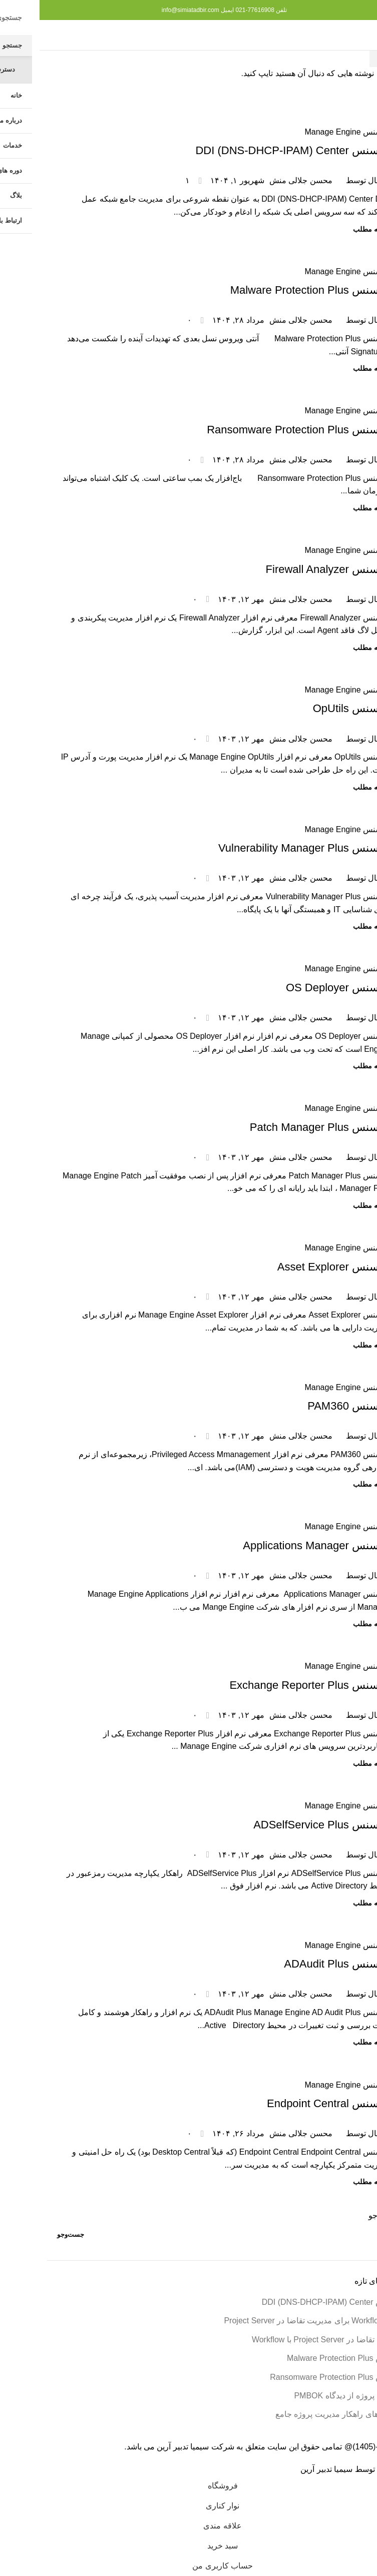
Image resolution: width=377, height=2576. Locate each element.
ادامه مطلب (331, 229)
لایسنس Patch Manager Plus (279, 1127)
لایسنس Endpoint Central (288, 2103)
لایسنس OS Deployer (297, 987)
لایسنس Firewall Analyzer (287, 569)
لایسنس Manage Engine (307, 132)
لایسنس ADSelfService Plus (281, 1824)
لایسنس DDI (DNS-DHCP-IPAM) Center (252, 150)
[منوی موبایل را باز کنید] (353, 35)
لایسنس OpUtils (311, 708)
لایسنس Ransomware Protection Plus (258, 429)
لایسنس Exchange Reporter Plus (269, 1685)
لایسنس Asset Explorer (293, 1266)
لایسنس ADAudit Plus (296, 1964)
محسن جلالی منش (261, 180)
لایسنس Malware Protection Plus (270, 290)
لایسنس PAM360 (308, 1406)
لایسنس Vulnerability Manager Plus (264, 848)
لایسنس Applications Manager (276, 1545)
